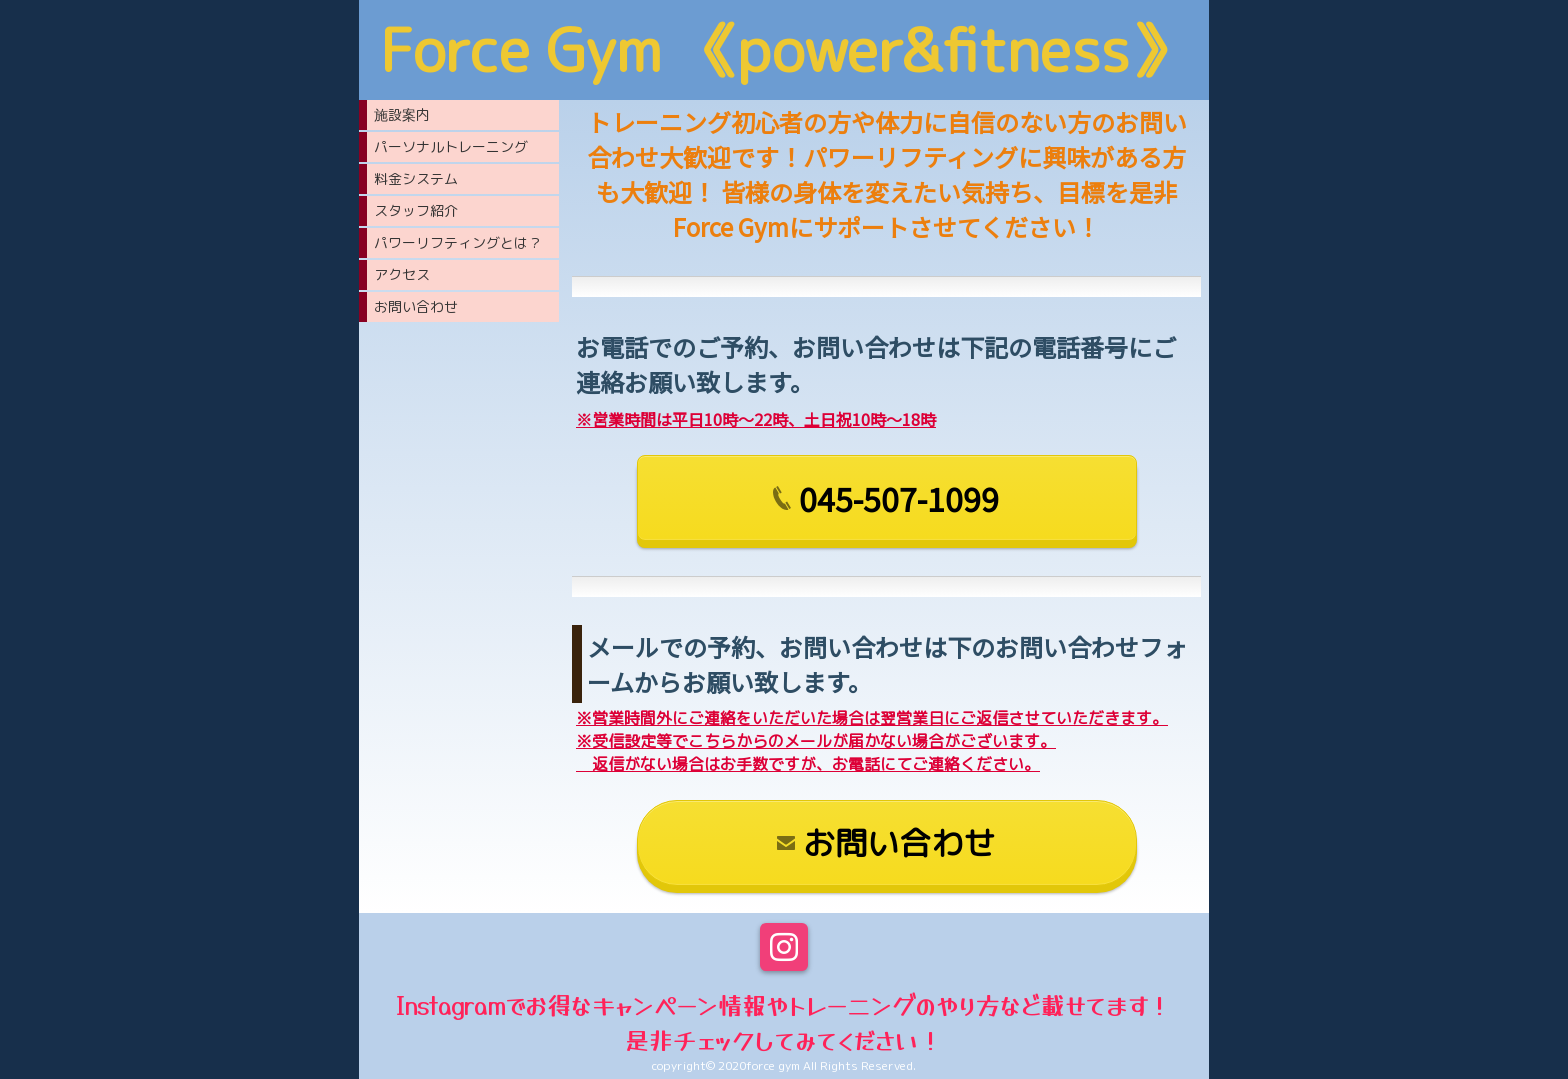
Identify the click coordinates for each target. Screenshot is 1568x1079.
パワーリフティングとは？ (458, 242)
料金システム (416, 178)
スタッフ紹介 (416, 210)
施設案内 (402, 114)
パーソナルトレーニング (451, 146)
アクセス (402, 274)
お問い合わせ (416, 306)
